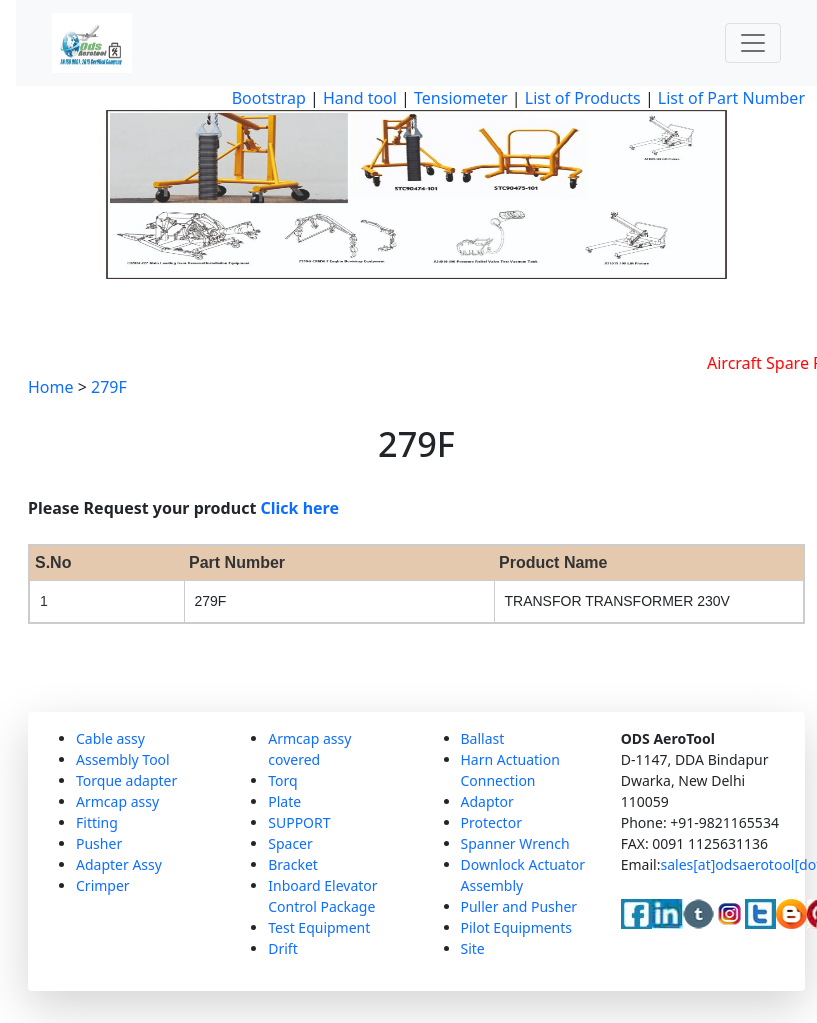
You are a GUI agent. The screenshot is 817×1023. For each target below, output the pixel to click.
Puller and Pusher (519, 906)
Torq (282, 780)
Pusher (99, 843)
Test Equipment (319, 927)
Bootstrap (269, 98)
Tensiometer (459, 98)
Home (51, 387)
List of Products (581, 98)
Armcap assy (117, 801)
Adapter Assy (119, 864)
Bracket (293, 864)
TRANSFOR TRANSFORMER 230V (617, 601)
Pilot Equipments (517, 927)
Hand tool (360, 98)
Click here (300, 508)
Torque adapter (126, 780)
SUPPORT (299, 822)
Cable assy (110, 738)
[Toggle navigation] (753, 43)
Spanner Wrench (515, 843)
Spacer (290, 843)
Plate (284, 801)
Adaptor (487, 801)
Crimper (103, 885)
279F (109, 387)
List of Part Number (731, 98)
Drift (282, 948)
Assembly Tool (123, 759)
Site (473, 948)
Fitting (97, 822)
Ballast (483, 738)
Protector (491, 822)
